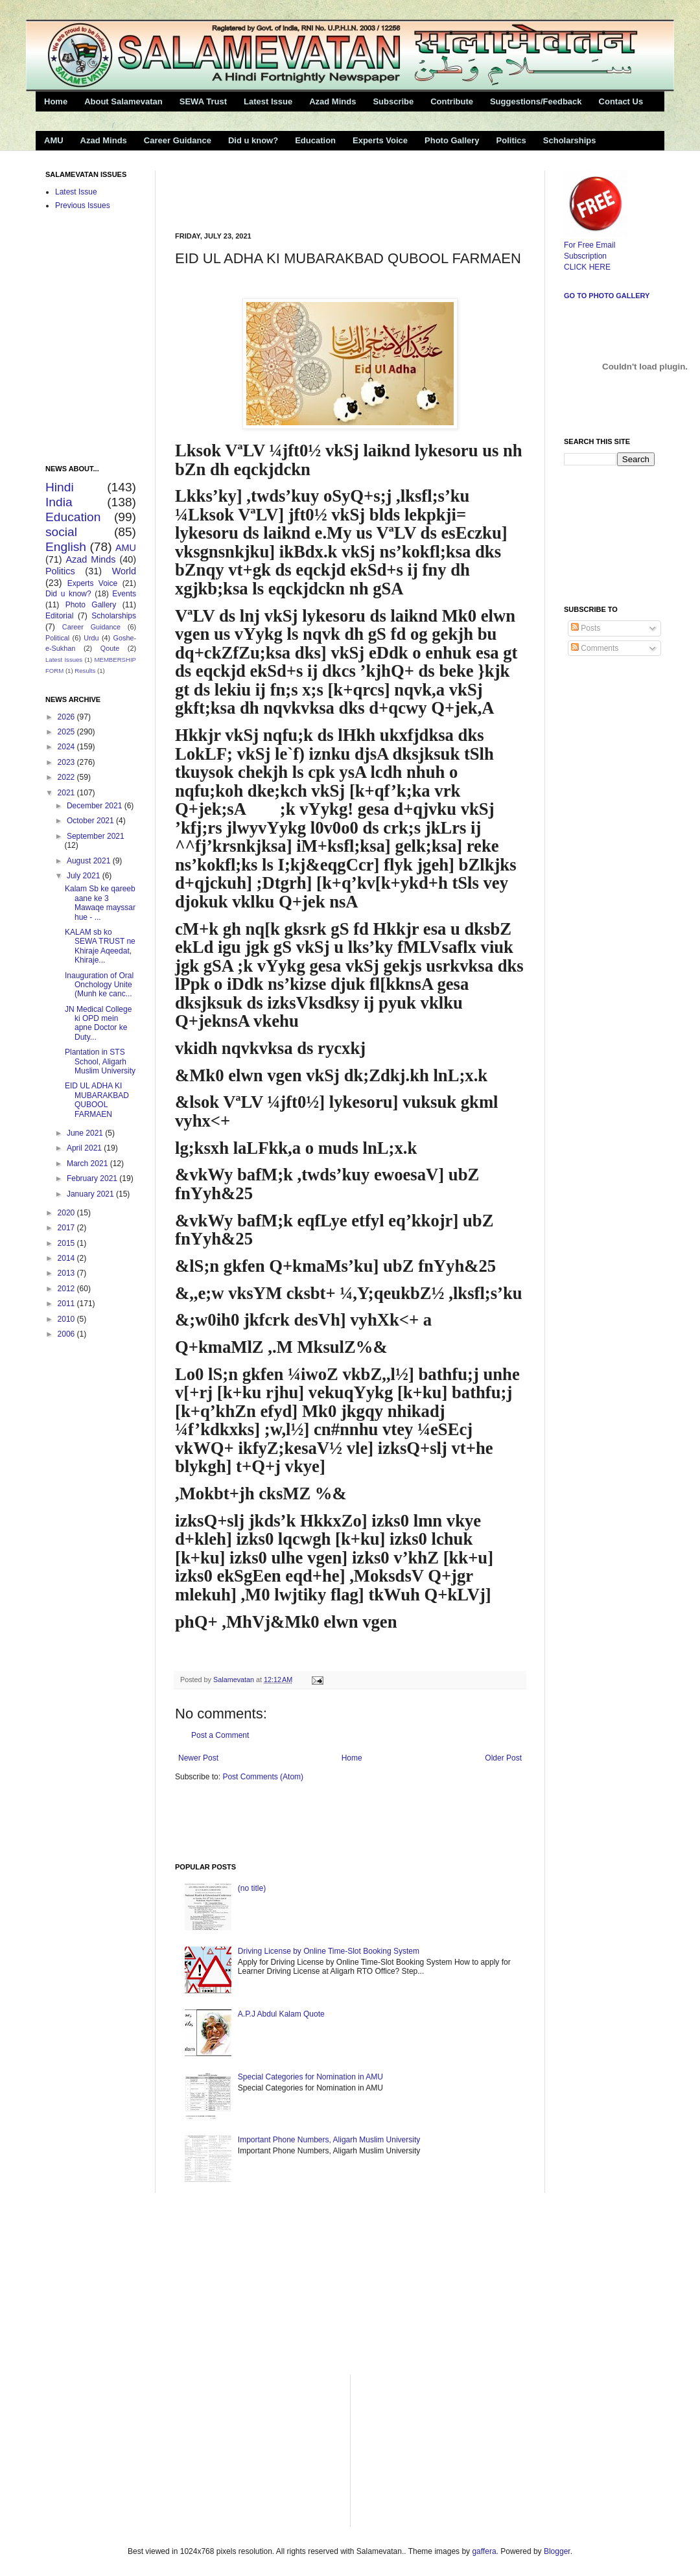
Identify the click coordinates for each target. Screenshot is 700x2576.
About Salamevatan (123, 101)
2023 (67, 762)
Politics (511, 140)
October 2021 (91, 820)
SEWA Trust (203, 101)
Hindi (59, 487)
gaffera (484, 2551)
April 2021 (85, 1148)
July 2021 (84, 875)
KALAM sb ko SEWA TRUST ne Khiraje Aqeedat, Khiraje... (100, 946)
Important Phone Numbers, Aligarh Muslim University (329, 2139)
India (59, 502)
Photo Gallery (452, 140)
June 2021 (86, 1133)
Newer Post (198, 1757)
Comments (594, 648)
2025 (67, 731)
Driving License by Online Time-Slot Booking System (328, 1951)
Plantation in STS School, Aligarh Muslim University (100, 1061)
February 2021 (93, 1178)
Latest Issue (268, 101)
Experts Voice (380, 140)
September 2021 (95, 836)
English (65, 547)
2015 (67, 1243)
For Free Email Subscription (595, 245)
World (124, 571)
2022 (67, 777)
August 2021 (90, 860)
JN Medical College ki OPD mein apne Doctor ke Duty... (98, 1023)
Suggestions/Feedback (536, 101)
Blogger (557, 2551)
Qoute (109, 648)
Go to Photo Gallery (606, 295)
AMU (54, 140)
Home (55, 101)
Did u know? (253, 140)
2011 (67, 1303)
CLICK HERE (587, 267)
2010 (67, 1319)
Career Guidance (177, 140)
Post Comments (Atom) (262, 1776)
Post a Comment (220, 1735)
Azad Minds (332, 101)
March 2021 (88, 1163)
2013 (67, 1273)
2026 (67, 716)
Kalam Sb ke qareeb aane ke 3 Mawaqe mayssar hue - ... (100, 902)
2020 (67, 1212)
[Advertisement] (326, 189)
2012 (67, 1288)
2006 (67, 1334)
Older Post (503, 1757)
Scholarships (569, 140)
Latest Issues (63, 659)
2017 (67, 1227)
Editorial (59, 615)
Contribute (451, 101)
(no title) (252, 1888)
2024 (67, 746)
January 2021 (91, 1194)
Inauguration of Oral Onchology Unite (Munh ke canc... (99, 985)
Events (124, 593)
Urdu (91, 638)
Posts (585, 628)
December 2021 (95, 805)
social (61, 532)
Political (57, 638)
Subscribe (393, 101)
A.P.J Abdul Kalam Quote (281, 2014)
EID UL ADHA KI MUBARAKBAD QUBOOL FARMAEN (97, 1099)
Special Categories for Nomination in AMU (310, 2076)
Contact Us (621, 101)
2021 (67, 792)
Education (315, 140)
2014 (67, 1258)
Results (85, 670)
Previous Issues (82, 205)
